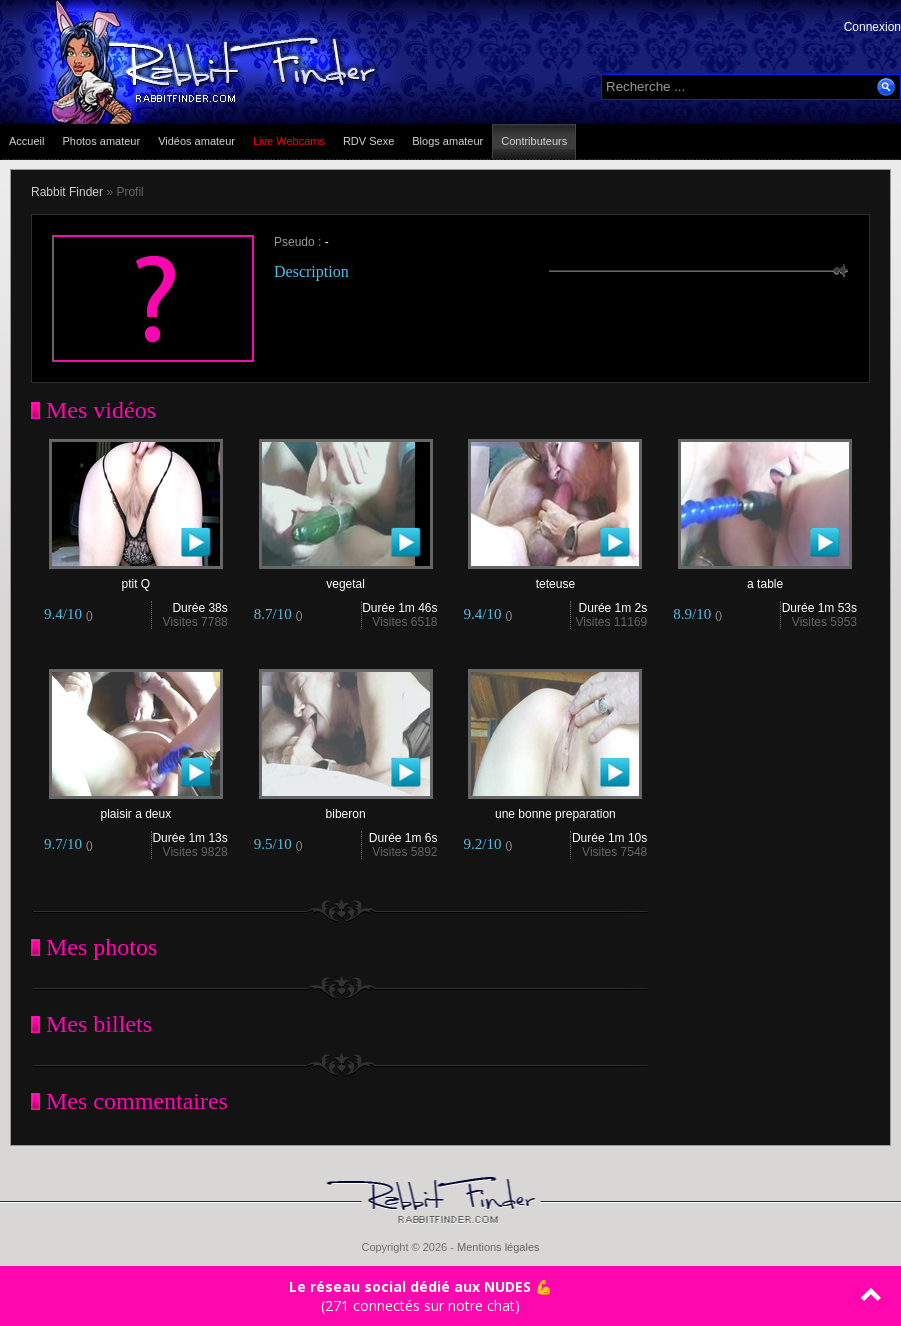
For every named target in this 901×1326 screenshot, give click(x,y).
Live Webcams (289, 141)
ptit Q (136, 578)
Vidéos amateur (196, 141)
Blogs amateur (447, 141)
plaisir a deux (136, 808)
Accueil (26, 141)
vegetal (346, 578)
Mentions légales (498, 1247)
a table (765, 578)
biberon (346, 808)
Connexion (872, 27)
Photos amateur (101, 141)
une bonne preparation (555, 808)
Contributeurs (534, 141)
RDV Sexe (368, 141)
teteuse (555, 578)
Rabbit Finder (67, 192)
